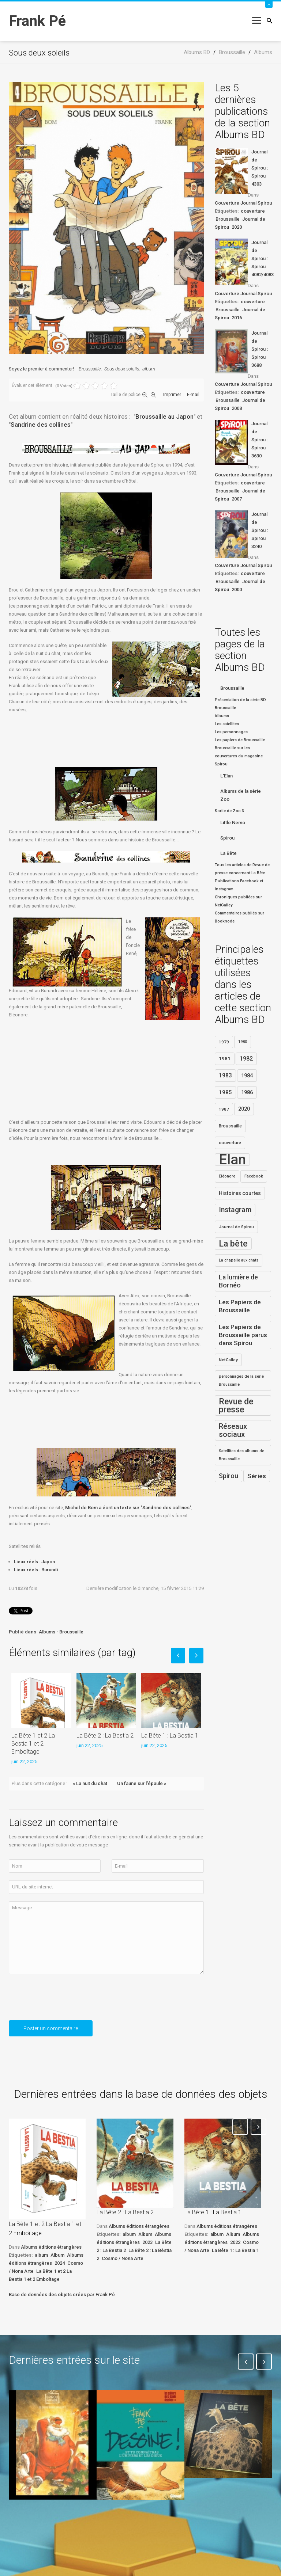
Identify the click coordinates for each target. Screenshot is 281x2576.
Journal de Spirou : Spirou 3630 (259, 439)
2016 (237, 317)
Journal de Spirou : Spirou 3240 (259, 530)
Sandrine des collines (41, 424)
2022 (235, 2242)
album (148, 369)
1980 (242, 1041)
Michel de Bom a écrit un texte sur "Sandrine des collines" (128, 1507)
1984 (247, 1075)
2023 (147, 2242)
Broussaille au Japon (164, 416)
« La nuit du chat (90, 1783)
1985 (225, 1092)
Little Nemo (232, 822)
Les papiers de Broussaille (240, 740)
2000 (237, 589)
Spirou (227, 838)
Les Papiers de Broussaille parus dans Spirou (243, 1335)
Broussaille (90, 369)
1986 (247, 1092)
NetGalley (228, 1359)
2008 (237, 408)
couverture (253, 211)
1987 (224, 1109)
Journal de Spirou (236, 1226)
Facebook (253, 1176)
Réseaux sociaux (233, 1430)
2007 (237, 499)
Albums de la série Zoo (240, 795)
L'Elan (226, 776)
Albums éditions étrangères (51, 2247)
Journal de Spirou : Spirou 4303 (259, 168)
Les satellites (227, 724)
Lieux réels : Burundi (36, 1569)
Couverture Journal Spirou (243, 203)
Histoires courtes (240, 1193)
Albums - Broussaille (61, 1632)
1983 (225, 1075)
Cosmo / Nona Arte (122, 2258)
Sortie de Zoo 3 (229, 810)
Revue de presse (236, 1405)
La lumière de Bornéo (238, 1281)
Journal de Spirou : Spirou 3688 (259, 349)
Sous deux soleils (121, 369)
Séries (256, 1476)
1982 (246, 1058)
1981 (225, 1058)
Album (57, 2255)
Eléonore (227, 1176)
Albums (222, 716)
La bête (233, 1243)
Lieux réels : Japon (34, 1561)
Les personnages (231, 732)
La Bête (228, 853)
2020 (237, 227)
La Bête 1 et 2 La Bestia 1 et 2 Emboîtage (33, 1743)
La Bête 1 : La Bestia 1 (169, 1735)
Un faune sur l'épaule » (141, 1783)
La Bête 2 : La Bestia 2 (105, 1735)
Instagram (235, 1210)
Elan (232, 1159)
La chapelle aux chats (238, 1260)
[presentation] (64, 2000)
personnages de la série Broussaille (241, 1380)
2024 (60, 2263)
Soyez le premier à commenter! (41, 369)
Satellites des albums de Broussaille (241, 1455)
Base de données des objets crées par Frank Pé (62, 2294)
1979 (224, 1042)
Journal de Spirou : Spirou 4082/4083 (262, 258)
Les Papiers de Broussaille (240, 1306)
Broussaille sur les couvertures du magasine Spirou (239, 756)
